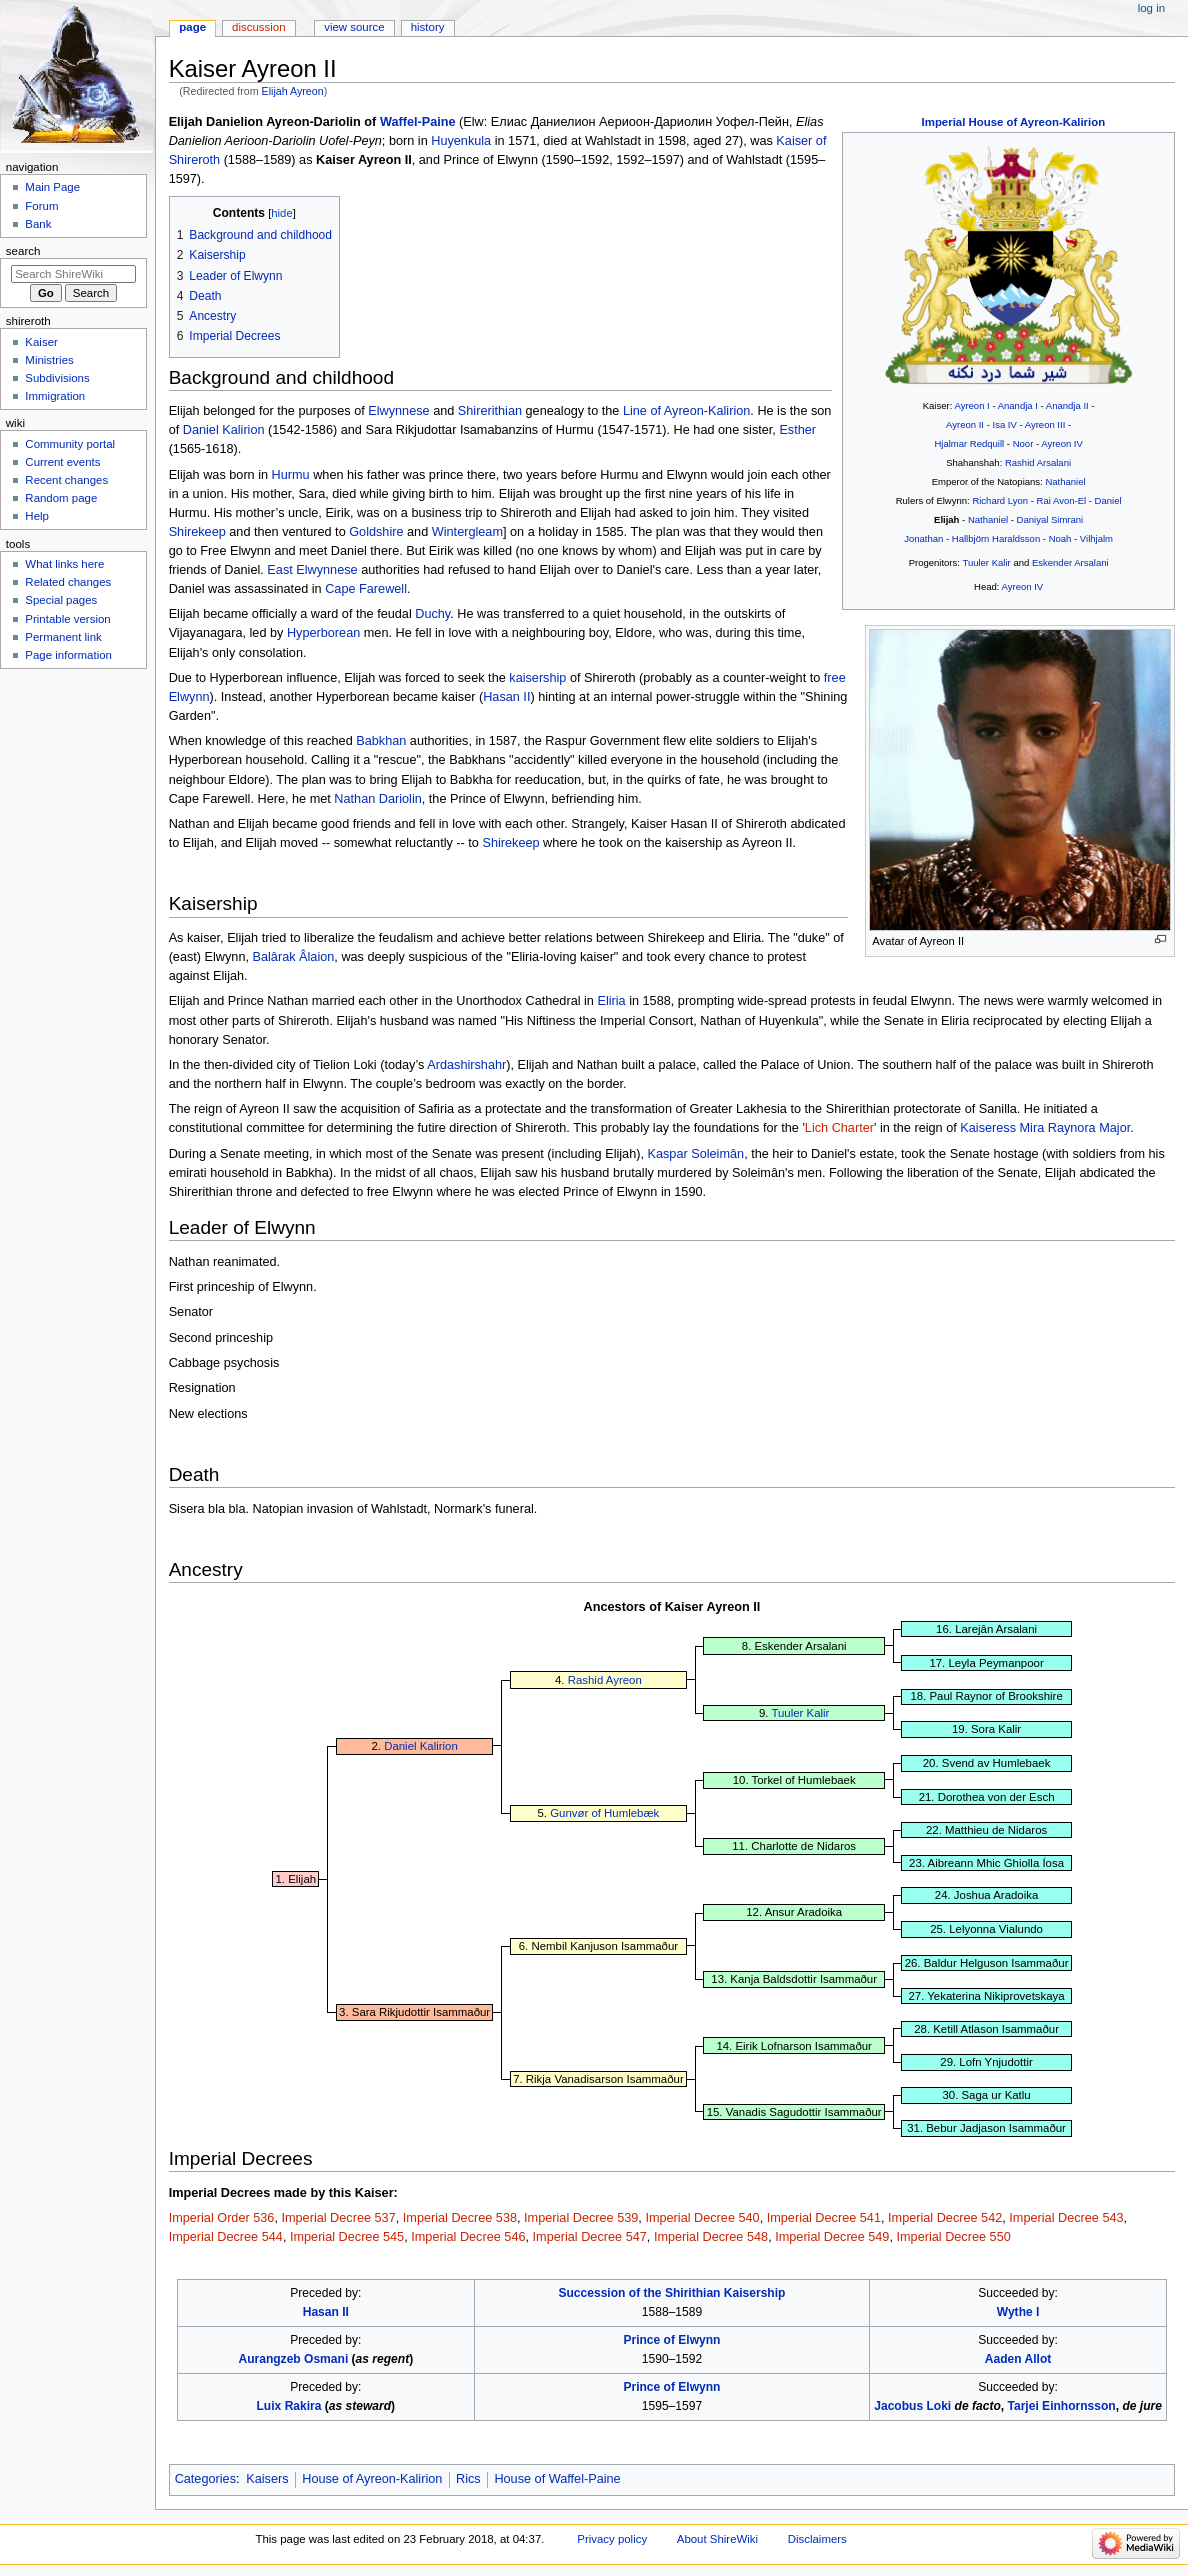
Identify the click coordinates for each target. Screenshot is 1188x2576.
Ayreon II (965, 424)
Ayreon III (1045, 424)
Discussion (258, 27)
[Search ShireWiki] (73, 274)
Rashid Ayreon (605, 1680)
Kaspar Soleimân (696, 1154)
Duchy (432, 614)
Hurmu (291, 475)
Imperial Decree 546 (468, 2237)
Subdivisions (57, 378)
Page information (68, 655)
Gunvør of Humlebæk (604, 1813)
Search (23, 251)
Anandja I (1018, 405)
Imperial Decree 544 (226, 2237)
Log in (1151, 8)
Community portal (70, 444)
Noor (1023, 443)
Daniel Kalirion (224, 430)
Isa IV (1004, 424)
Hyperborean (323, 633)
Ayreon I (971, 405)
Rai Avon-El (1062, 500)
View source (354, 27)
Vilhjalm (1096, 538)
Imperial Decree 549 (832, 2237)
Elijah (946, 519)
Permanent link (63, 637)
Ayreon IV (1062, 443)
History (428, 27)
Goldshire (376, 532)
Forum (41, 206)
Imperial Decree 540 (702, 2218)
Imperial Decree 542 (945, 2218)
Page (192, 27)
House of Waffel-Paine (557, 2479)
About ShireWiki (717, 2539)
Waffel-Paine (418, 122)
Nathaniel (1065, 481)
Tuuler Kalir (986, 562)
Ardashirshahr (466, 1065)
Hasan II (506, 697)
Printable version (67, 619)
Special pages (61, 600)
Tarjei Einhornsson (1062, 2406)
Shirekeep (197, 532)
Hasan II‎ (326, 2312)
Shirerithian (490, 411)
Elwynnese (398, 411)
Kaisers (267, 2479)
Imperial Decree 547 (590, 2237)
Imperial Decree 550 (954, 2237)
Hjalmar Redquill (969, 443)
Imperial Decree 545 (347, 2237)
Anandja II (1067, 405)
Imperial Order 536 (222, 2218)
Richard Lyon (1000, 500)
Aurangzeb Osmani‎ (293, 2359)
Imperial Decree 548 (711, 2237)
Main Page (52, 187)
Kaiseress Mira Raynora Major (1045, 1128)
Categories (205, 2479)
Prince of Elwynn (671, 2340)
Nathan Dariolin (377, 799)
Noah (1060, 538)
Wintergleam (467, 532)
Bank (38, 224)
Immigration (55, 396)
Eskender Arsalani (1070, 562)
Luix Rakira (289, 2406)
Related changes (68, 582)
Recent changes (66, 480)
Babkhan (381, 741)
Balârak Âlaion (294, 957)
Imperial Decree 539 (581, 2218)
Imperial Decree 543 (1066, 2218)
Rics (468, 2479)
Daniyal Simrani (1050, 519)
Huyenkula (461, 141)
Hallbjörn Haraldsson (996, 538)
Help (37, 516)
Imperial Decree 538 (460, 2218)
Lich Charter (839, 1128)
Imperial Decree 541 (824, 2218)
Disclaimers (817, 2539)
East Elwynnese (312, 570)
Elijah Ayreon (293, 91)
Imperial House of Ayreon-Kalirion (1014, 122)
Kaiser (41, 342)
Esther (797, 430)
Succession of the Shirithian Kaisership (671, 2293)
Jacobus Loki (912, 2406)
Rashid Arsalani (1038, 462)
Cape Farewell (366, 589)
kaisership (537, 678)
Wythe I (1018, 2312)
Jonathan (923, 538)
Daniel (1108, 500)
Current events (62, 462)
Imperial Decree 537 (338, 2218)
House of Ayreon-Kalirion (372, 2479)
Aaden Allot (1018, 2359)
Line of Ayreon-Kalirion (686, 411)
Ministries (49, 360)
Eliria (611, 1001)
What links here (64, 564)
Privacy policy (612, 2539)
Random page (61, 498)
